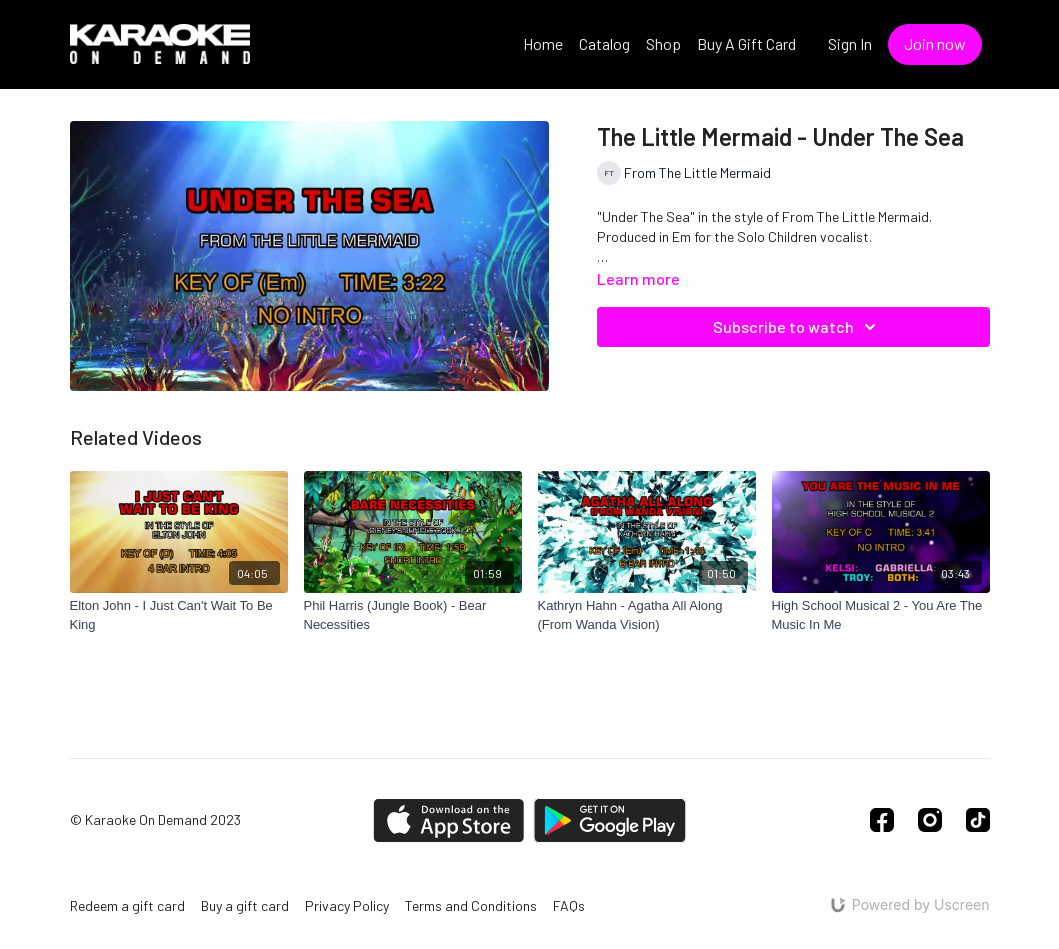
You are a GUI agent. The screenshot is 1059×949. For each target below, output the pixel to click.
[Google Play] (610, 820)
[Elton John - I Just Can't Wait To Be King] (179, 615)
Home (543, 43)
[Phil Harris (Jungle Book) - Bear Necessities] (413, 615)
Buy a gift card (245, 905)
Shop (663, 43)
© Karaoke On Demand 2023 (155, 820)
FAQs (569, 905)
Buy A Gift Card (746, 43)
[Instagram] (930, 820)
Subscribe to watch (797, 327)
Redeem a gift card (127, 905)
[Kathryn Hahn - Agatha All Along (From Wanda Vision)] (647, 615)
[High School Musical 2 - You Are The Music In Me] (881, 615)
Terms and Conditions (471, 905)
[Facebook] (882, 820)
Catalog (604, 43)
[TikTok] (978, 820)
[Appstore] (448, 820)
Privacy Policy (347, 905)
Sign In (850, 43)
